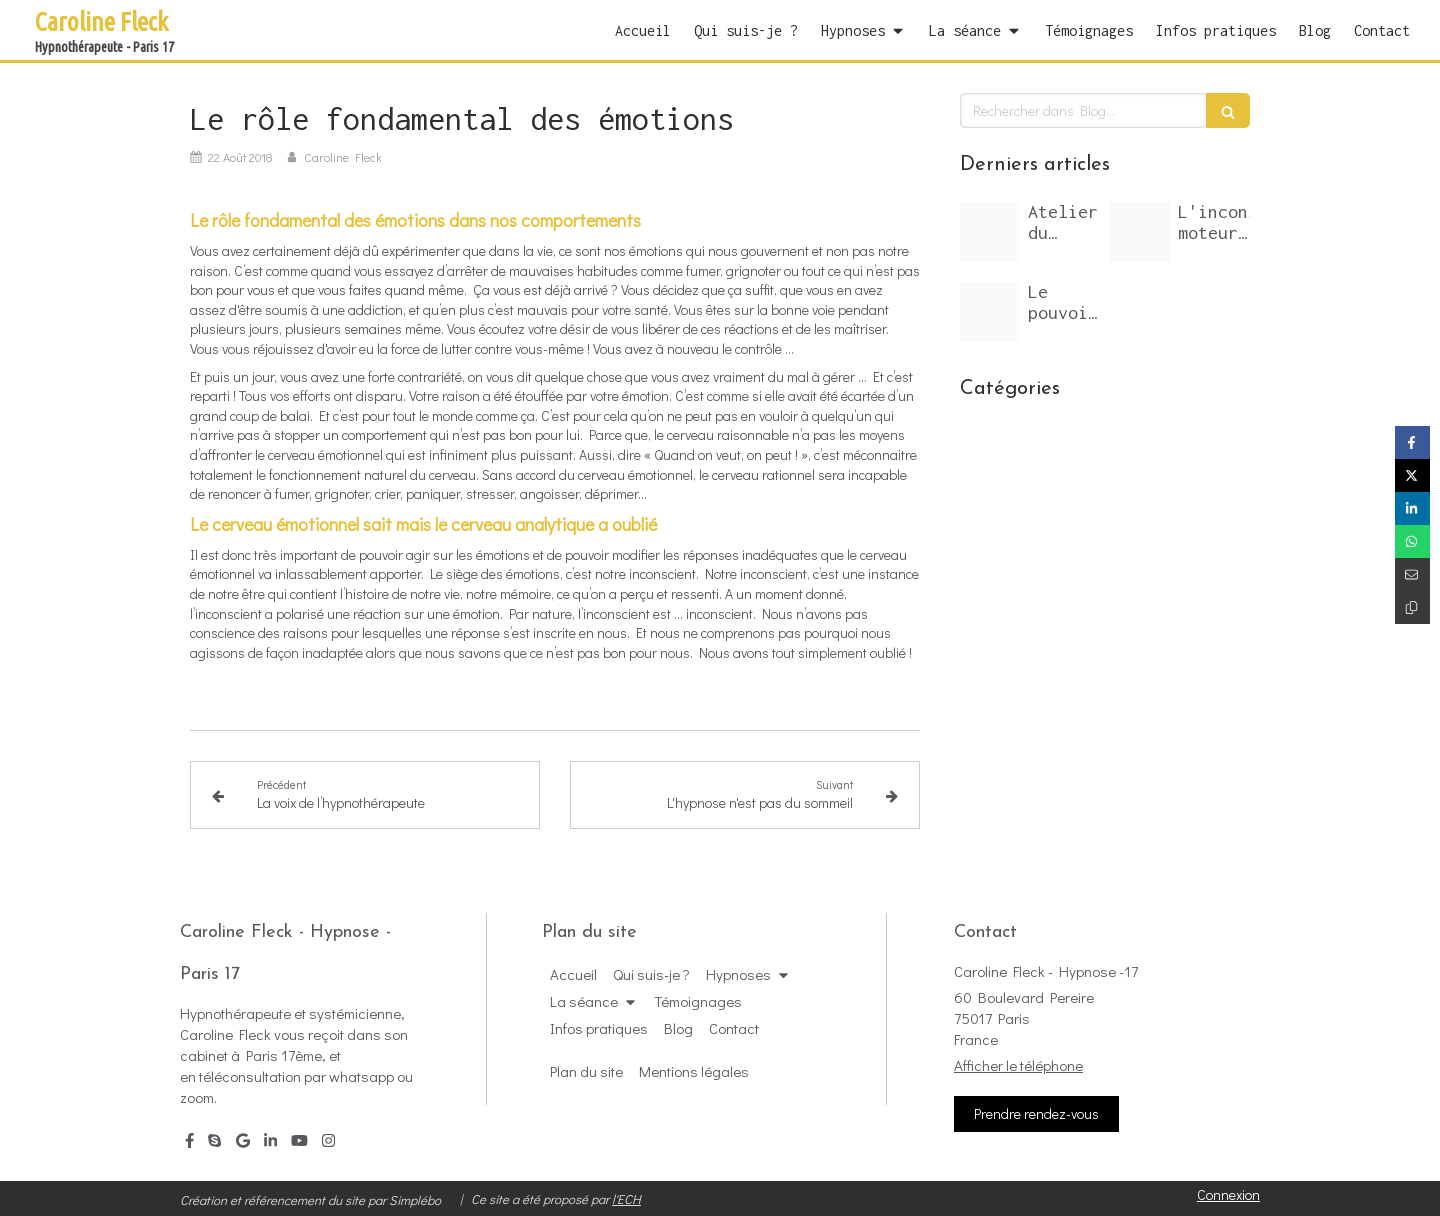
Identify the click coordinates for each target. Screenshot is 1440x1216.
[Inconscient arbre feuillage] (990, 312)
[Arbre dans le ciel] (990, 232)
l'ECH (626, 1198)
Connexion (1228, 1194)
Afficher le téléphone (1018, 1065)
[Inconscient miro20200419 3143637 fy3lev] (1140, 232)
